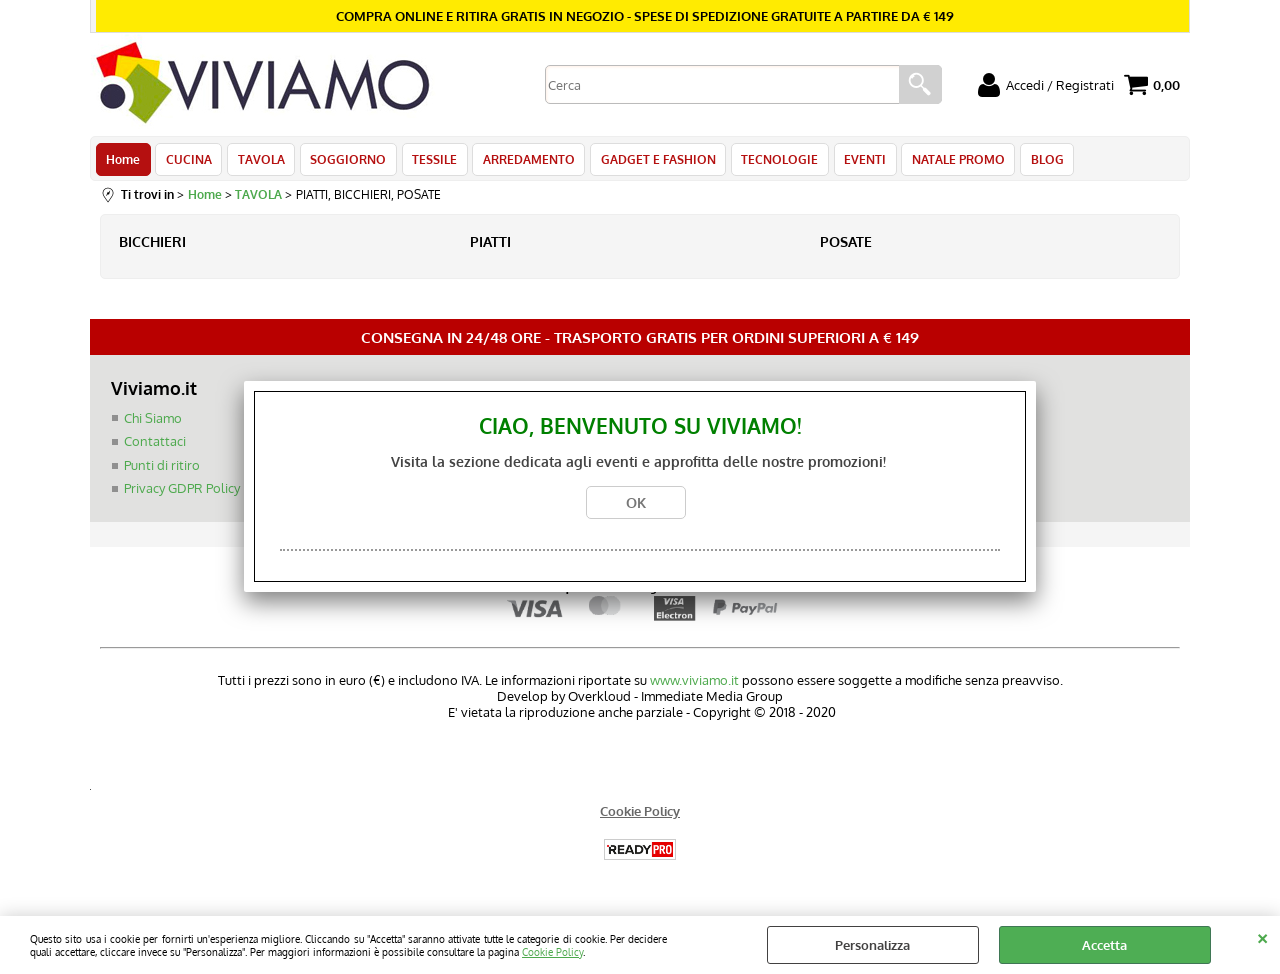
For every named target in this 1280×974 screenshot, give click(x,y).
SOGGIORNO (343, 162)
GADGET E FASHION (647, 162)
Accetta (1104, 945)
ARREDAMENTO (520, 162)
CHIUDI (1262, 936)
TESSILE (427, 162)
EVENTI (851, 162)
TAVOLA (257, 162)
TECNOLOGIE (767, 162)
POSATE (846, 246)
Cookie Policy (552, 951)
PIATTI (490, 246)
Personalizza (872, 945)
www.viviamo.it (694, 685)
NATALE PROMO (942, 162)
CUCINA (187, 162)
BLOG (1029, 162)
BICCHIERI (152, 246)
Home (123, 162)
